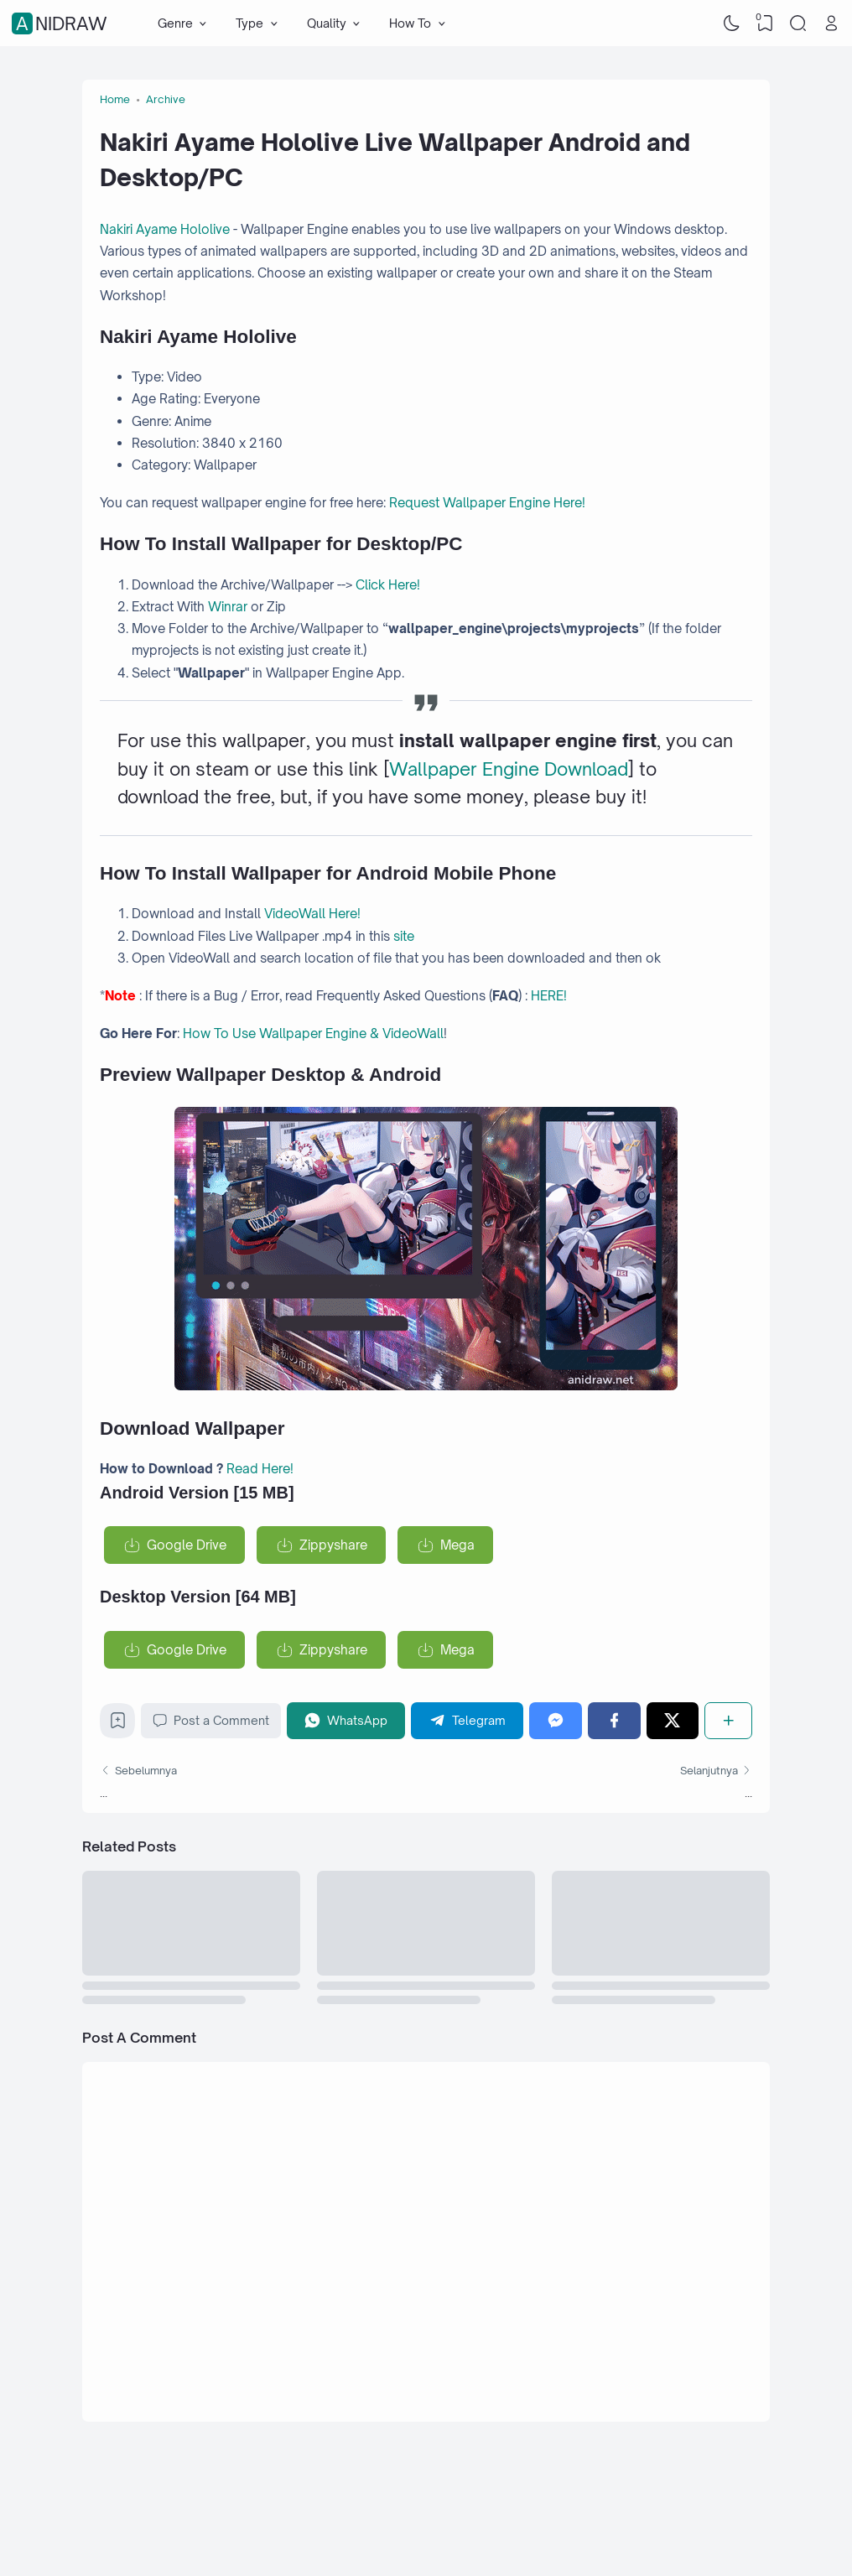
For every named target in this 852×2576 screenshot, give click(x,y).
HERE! (549, 996)
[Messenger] (555, 1720)
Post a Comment (211, 1720)
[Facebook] (614, 1720)
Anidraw (61, 23)
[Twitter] (673, 1720)
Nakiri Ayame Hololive (165, 229)
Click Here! (388, 585)
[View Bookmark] (765, 23)
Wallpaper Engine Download (508, 769)
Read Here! (260, 1469)
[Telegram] (467, 1720)
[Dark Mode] (732, 23)
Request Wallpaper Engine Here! (487, 503)
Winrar (229, 607)
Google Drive (186, 1545)
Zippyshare (333, 1545)
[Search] (798, 23)
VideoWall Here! (312, 914)
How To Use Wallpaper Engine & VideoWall (313, 1033)
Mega (457, 1545)
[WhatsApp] (346, 1720)
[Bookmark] (118, 1724)
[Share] (728, 1720)
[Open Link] (831, 23)
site (403, 936)
